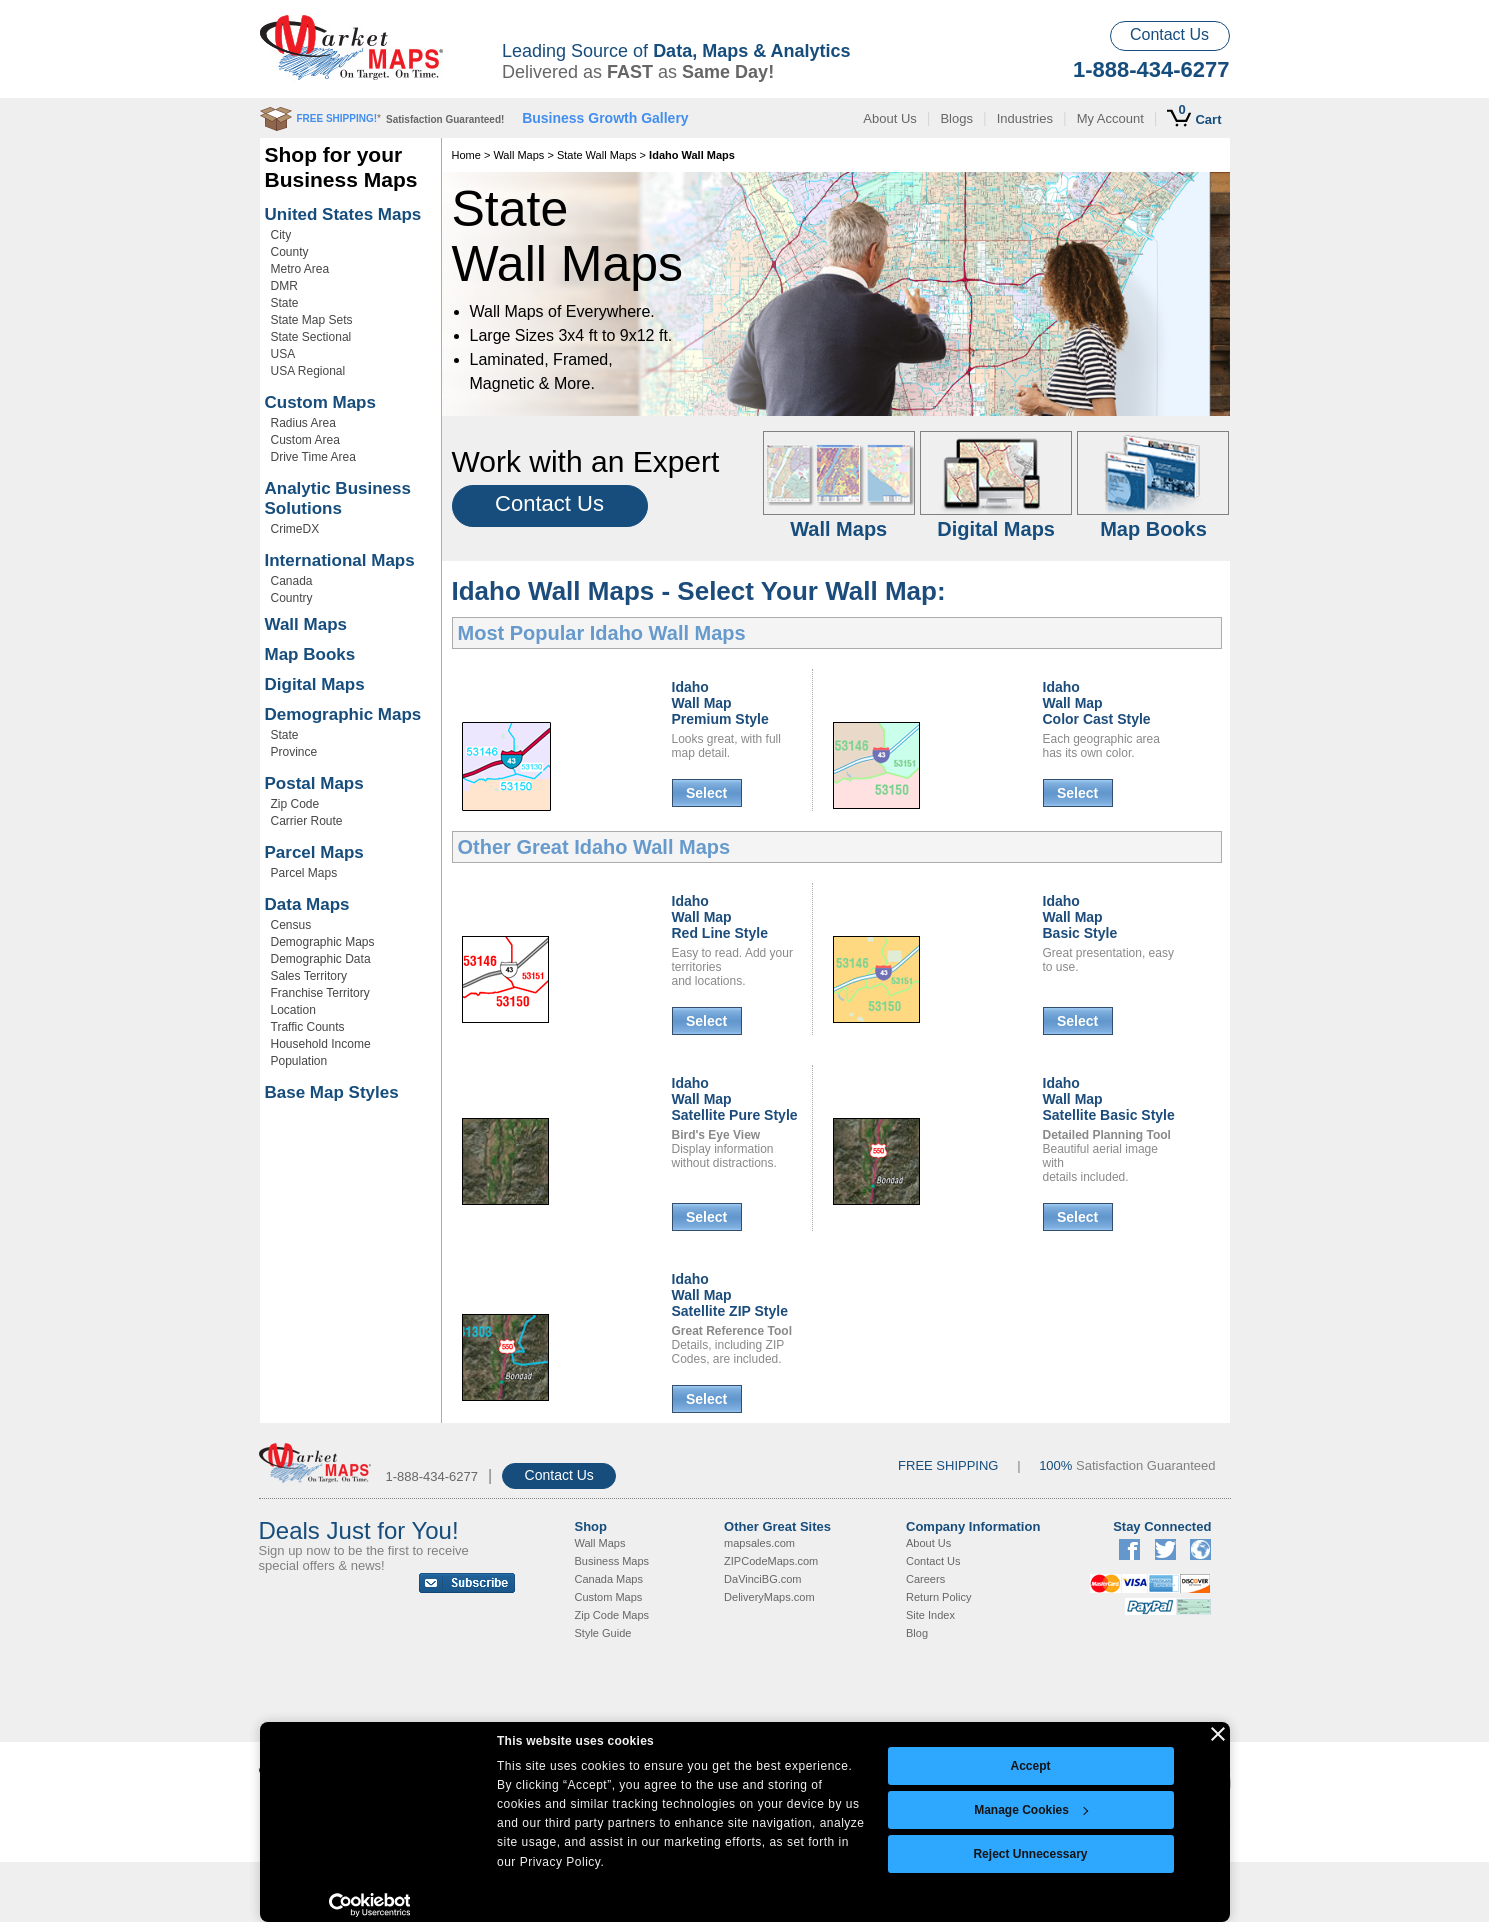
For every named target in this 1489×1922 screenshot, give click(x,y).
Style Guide (603, 1633)
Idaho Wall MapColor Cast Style (1097, 703)
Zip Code (295, 804)
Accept (1030, 1766)
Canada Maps (609, 1579)
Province (294, 752)
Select (706, 793)
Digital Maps (315, 684)
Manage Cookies (1031, 1810)
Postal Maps (314, 783)
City (281, 235)
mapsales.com (759, 1543)
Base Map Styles (332, 1092)
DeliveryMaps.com (769, 1597)
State (285, 303)
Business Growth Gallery (605, 118)
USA (283, 354)
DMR (284, 286)
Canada (292, 581)
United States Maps (343, 214)
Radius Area (303, 423)
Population (299, 1061)
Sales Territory (309, 976)
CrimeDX (295, 529)
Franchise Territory (320, 993)
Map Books (310, 654)
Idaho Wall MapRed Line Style (720, 917)
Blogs (956, 118)
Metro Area (300, 269)
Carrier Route (307, 821)
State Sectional (311, 337)
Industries (1025, 118)
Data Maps (307, 904)
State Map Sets (312, 320)
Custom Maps (320, 402)
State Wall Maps (597, 155)
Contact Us (1169, 34)
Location (293, 1010)
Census (291, 925)
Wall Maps (306, 624)
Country (292, 598)
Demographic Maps (343, 714)
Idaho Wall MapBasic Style (1080, 917)
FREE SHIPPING (948, 1465)
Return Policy (938, 1597)
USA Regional (308, 371)
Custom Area (305, 440)
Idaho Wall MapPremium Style (720, 703)
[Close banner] (1218, 1734)
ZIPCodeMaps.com (771, 1561)
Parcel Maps (314, 852)
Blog (917, 1633)
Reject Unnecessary (1030, 1854)
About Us (889, 118)
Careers (925, 1579)
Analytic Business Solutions (338, 498)
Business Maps (612, 1561)
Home (466, 155)
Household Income (321, 1044)
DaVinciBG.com (762, 1579)
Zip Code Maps (612, 1615)
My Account (1110, 118)
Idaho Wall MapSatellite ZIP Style (730, 1295)
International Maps (340, 560)
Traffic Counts (308, 1027)
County (290, 252)
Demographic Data (321, 959)
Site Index (930, 1615)
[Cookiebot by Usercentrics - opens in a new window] (369, 1905)
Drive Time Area (313, 457)
